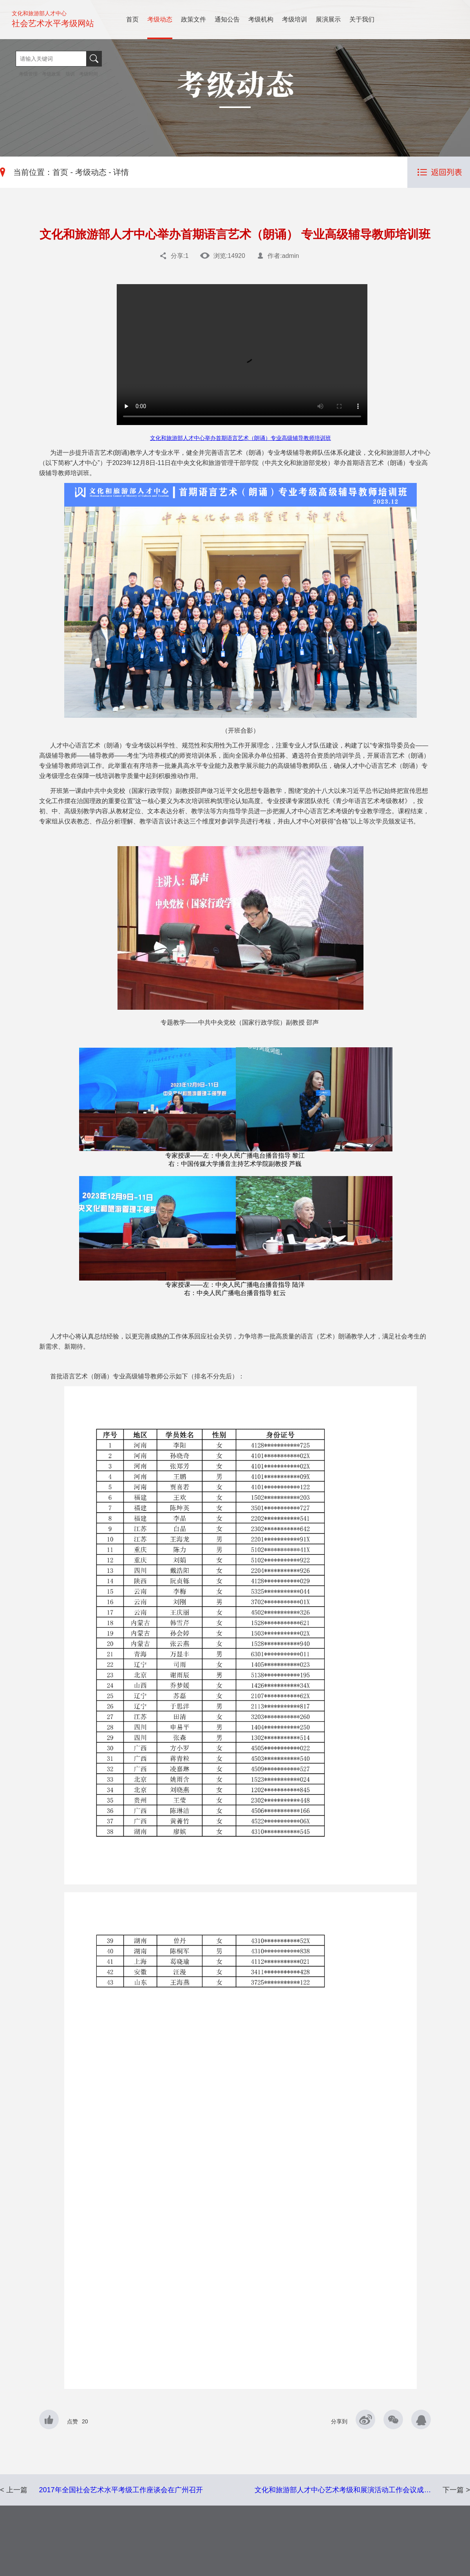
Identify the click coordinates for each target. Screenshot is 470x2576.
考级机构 (260, 19)
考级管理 (29, 74)
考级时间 (88, 74)
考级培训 (294, 19)
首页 (132, 19)
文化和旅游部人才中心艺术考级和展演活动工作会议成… (343, 2490)
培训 (70, 74)
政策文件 (193, 19)
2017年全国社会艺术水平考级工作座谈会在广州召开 (121, 2490)
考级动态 (159, 19)
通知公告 (227, 19)
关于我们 (361, 19)
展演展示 (328, 19)
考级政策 (51, 74)
